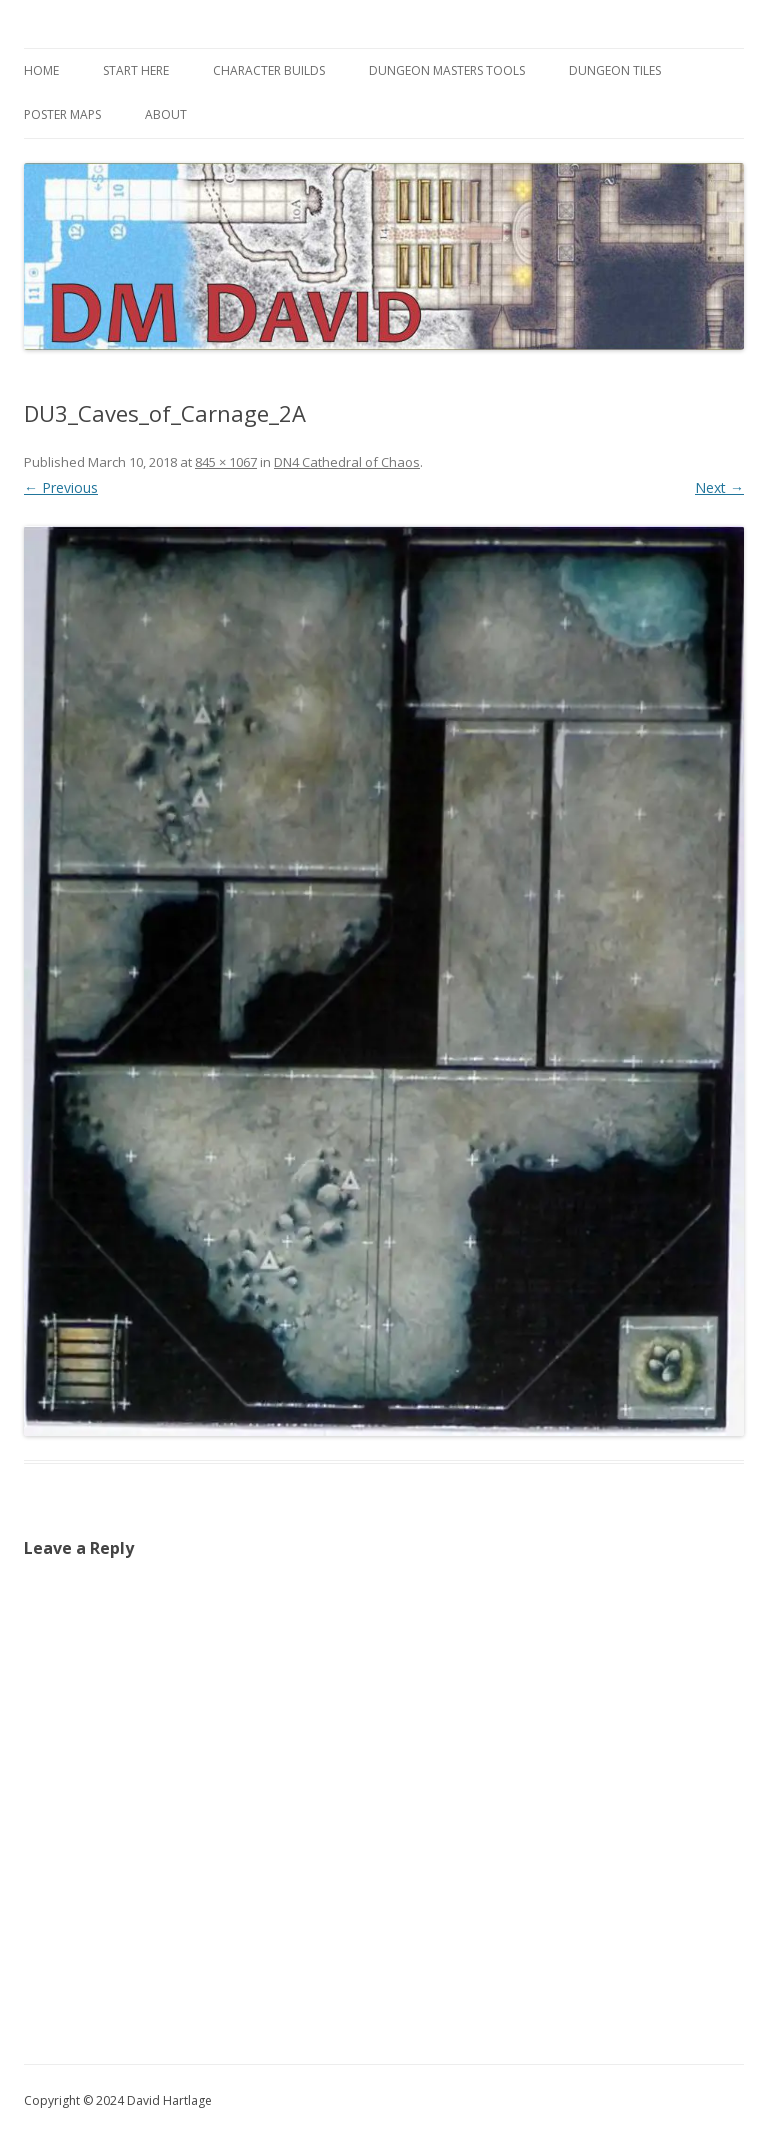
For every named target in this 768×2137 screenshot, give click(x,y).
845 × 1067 (226, 462)
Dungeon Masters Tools (447, 70)
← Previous (61, 487)
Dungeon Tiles (615, 70)
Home (41, 70)
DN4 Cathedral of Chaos (347, 462)
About (166, 114)
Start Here (136, 70)
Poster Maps (62, 114)
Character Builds (269, 70)
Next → (719, 487)
